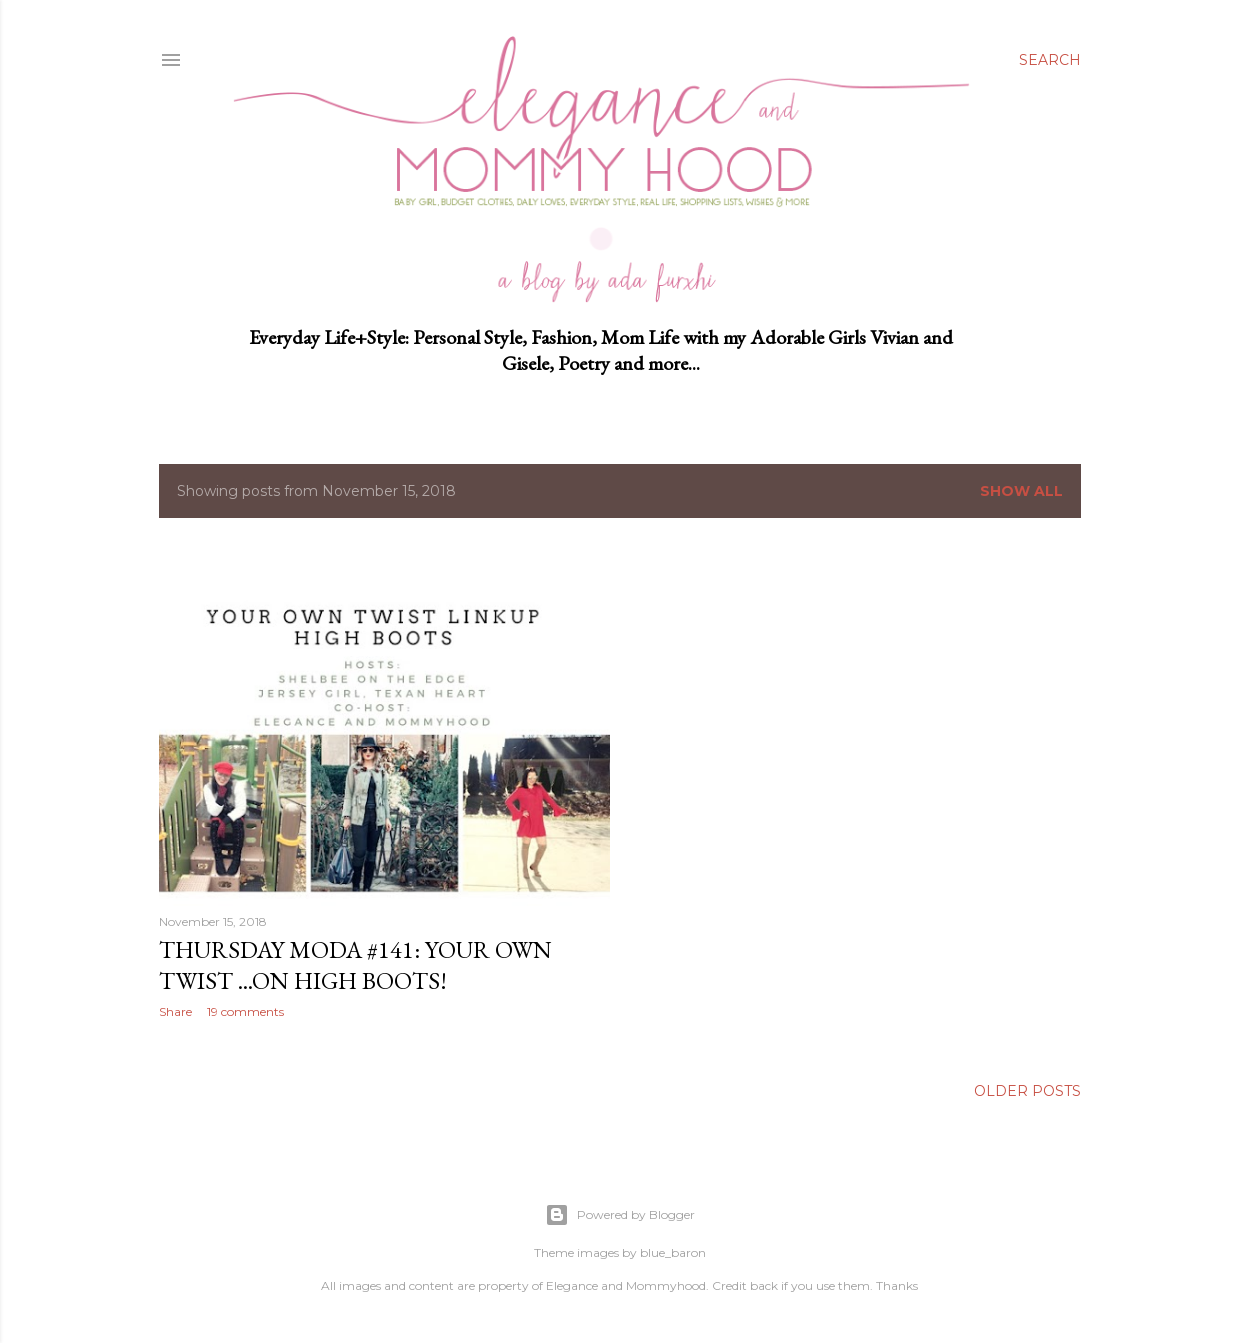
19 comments (245, 1011)
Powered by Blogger (620, 1215)
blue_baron (673, 1252)
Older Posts (1027, 1092)
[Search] (1050, 60)
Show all (1021, 491)
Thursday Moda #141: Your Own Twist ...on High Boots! (355, 965)
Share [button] (175, 1011)
